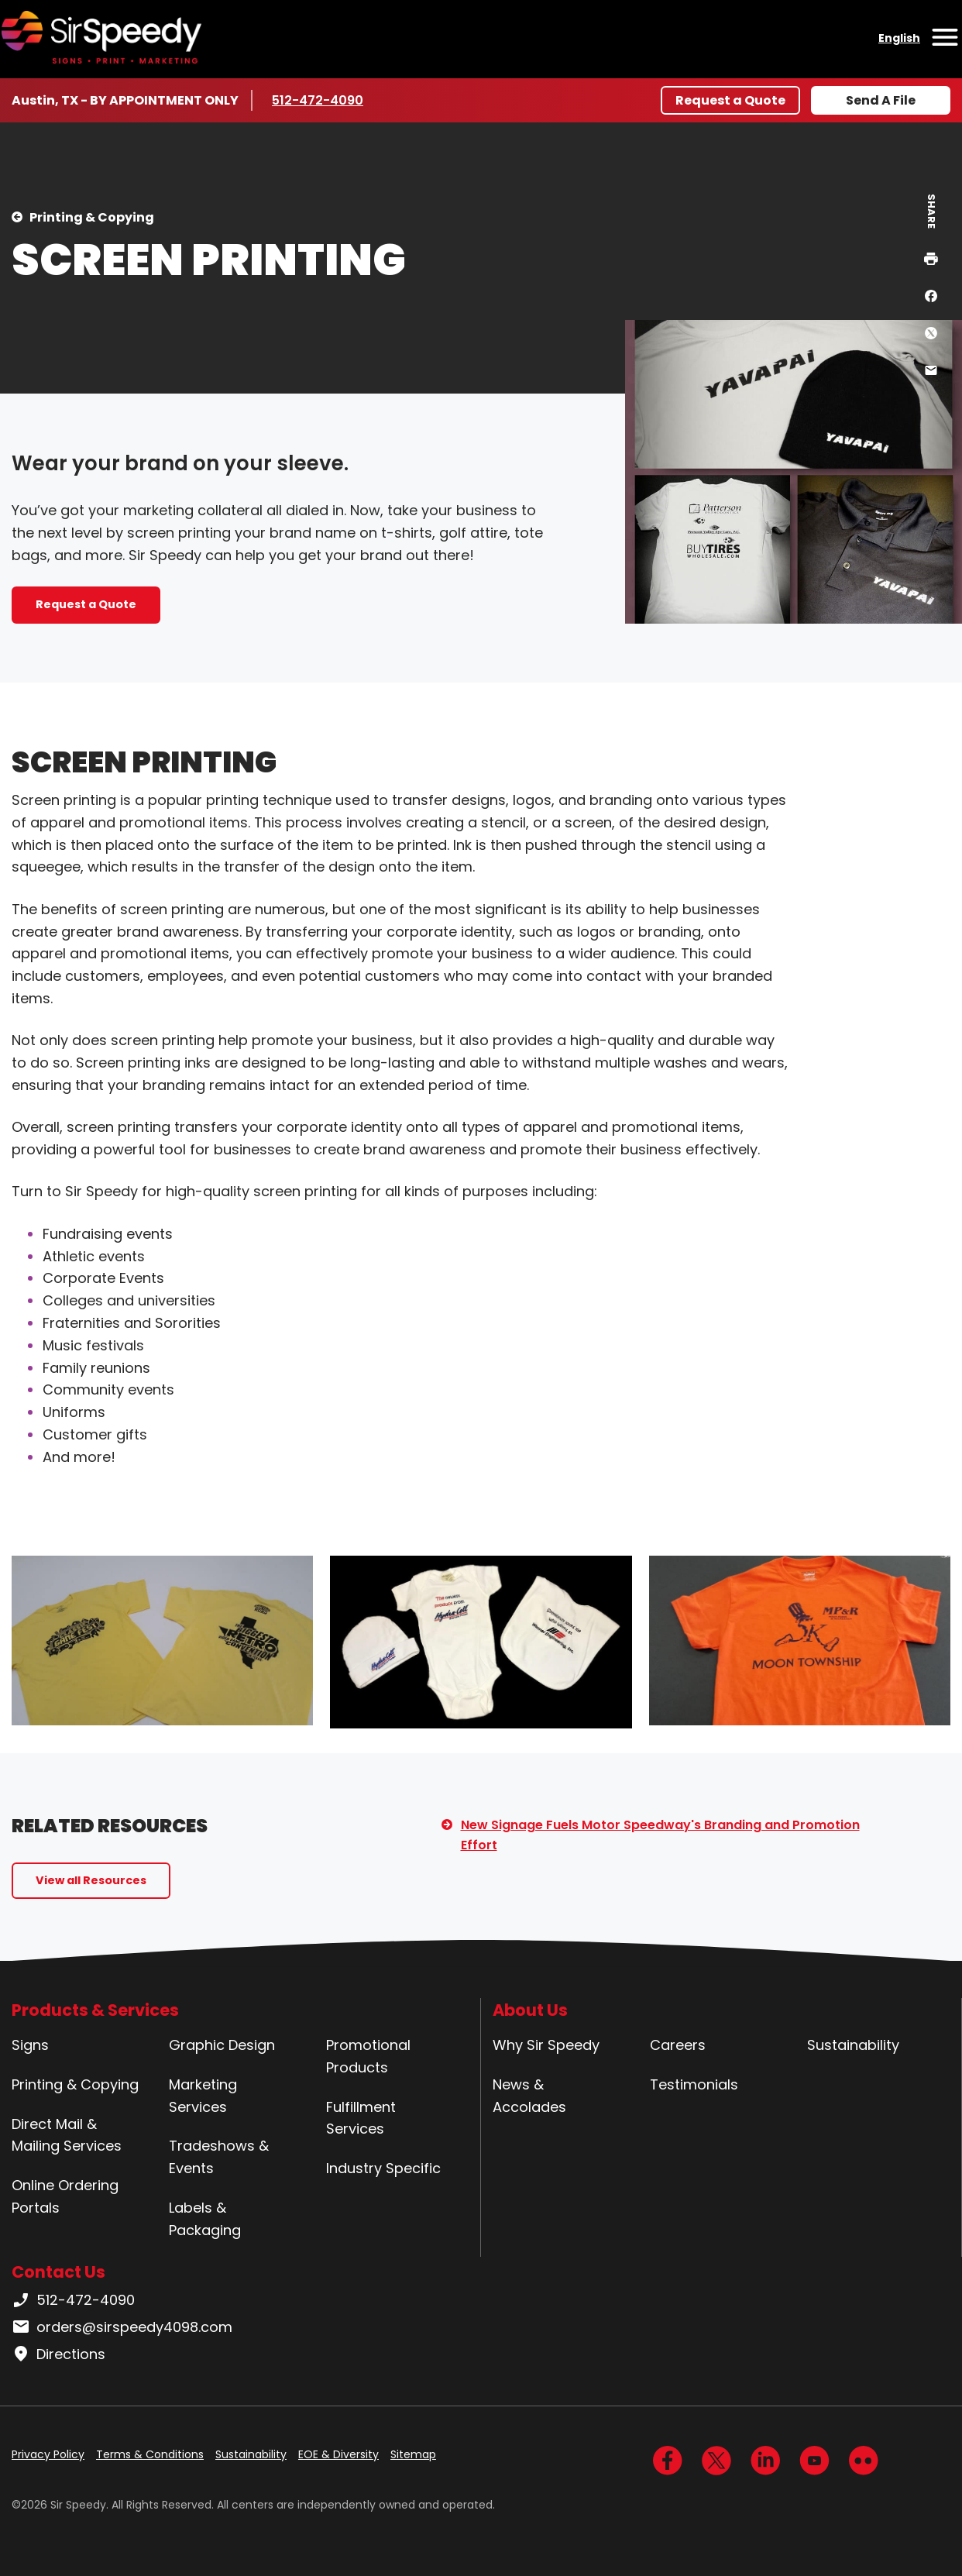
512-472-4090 (318, 100)
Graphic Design (222, 2045)
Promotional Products (368, 2056)
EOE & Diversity (338, 2454)
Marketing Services (203, 2096)
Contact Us (58, 2272)
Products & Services (95, 2010)
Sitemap (413, 2454)
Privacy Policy (48, 2454)
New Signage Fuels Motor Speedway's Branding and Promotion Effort (660, 1835)
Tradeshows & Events (219, 2157)
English (899, 38)
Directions (58, 2354)
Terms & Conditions (150, 2454)
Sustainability (853, 2045)
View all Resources (91, 1880)
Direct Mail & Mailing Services (67, 2135)
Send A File (881, 100)
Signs (30, 2045)
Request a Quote (730, 100)
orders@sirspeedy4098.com (122, 2327)
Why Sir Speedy (546, 2045)
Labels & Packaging (205, 2219)
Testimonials (694, 2084)
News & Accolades (529, 2096)
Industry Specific (383, 2168)
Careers (678, 2045)
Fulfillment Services (361, 2118)
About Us (530, 2010)
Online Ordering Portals (65, 2196)
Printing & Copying (91, 217)
